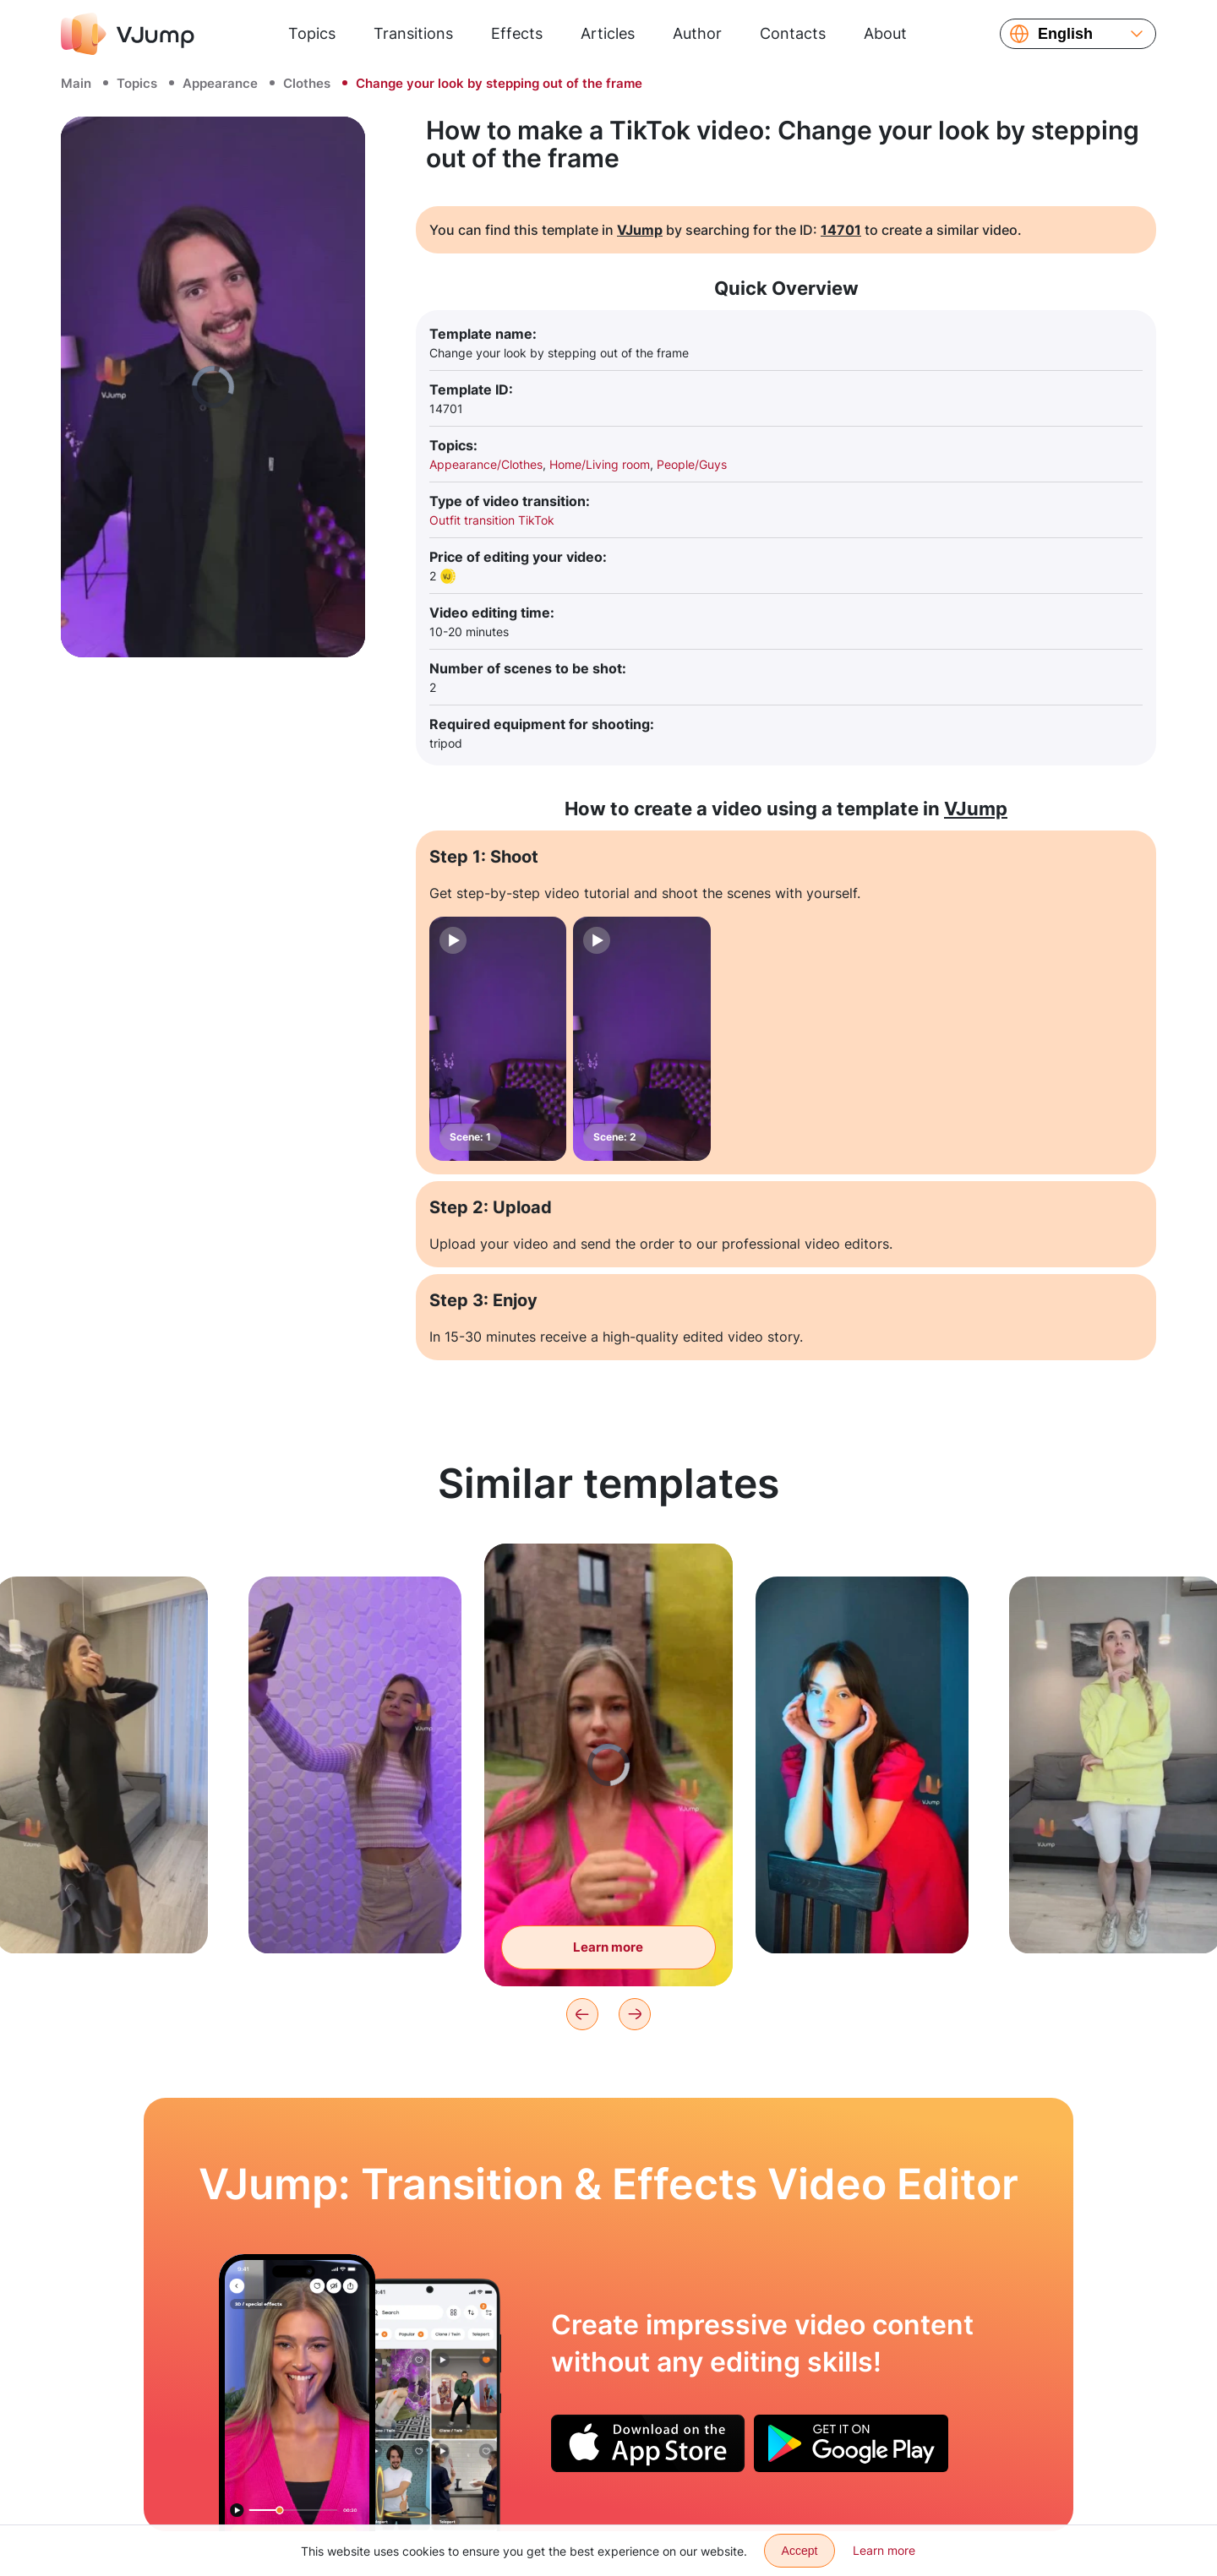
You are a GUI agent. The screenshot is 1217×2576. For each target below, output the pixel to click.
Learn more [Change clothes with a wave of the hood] (609, 1951)
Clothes (306, 83)
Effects (517, 33)
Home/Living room (599, 464)
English (1065, 33)
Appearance (220, 83)
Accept (800, 2550)
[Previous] (582, 2014)
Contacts (793, 33)
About (885, 33)
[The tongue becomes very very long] (297, 2392)
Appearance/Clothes (486, 464)
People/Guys (692, 464)
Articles (608, 33)
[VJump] (127, 34)
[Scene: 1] (497, 1039)
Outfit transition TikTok (491, 520)
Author (697, 33)
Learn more (884, 2550)
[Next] (635, 2014)
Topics (312, 33)
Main (76, 83)
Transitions (413, 33)
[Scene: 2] (641, 1039)
